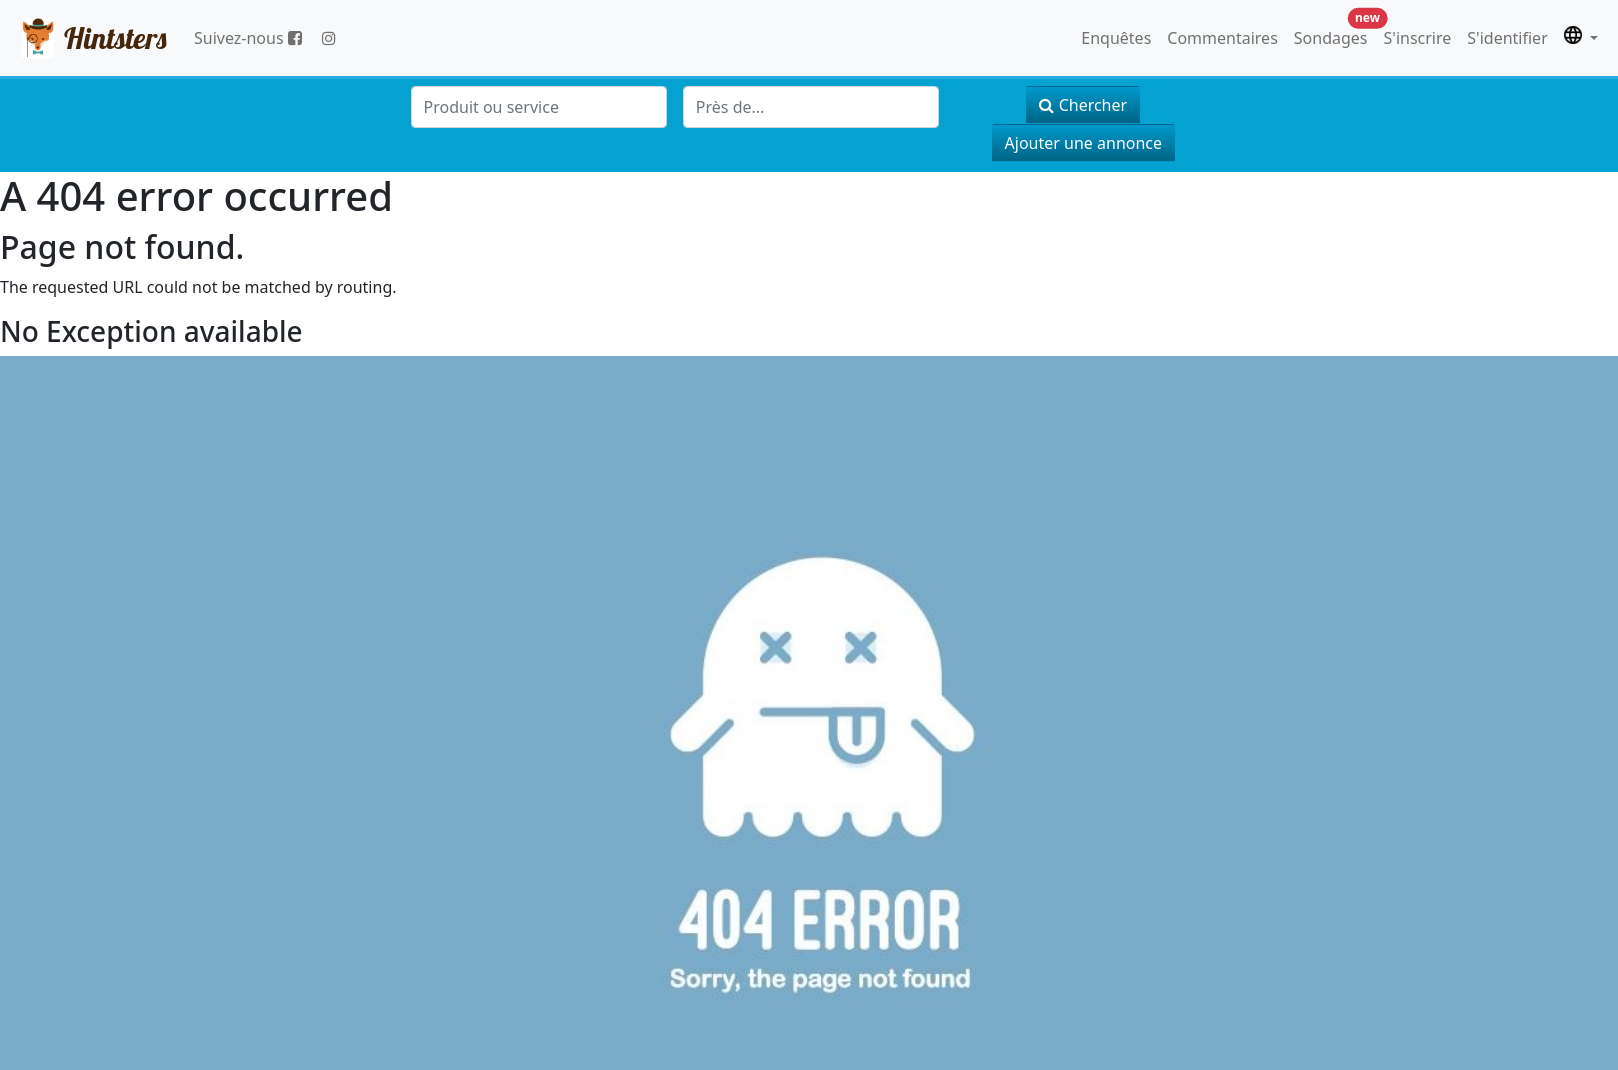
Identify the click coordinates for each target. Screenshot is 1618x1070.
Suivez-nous (248, 38)
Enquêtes (1116, 38)
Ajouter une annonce (1083, 143)
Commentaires (1222, 38)
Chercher (1083, 105)
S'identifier (1507, 38)
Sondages (1335, 33)
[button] (1581, 38)
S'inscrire (1418, 38)
